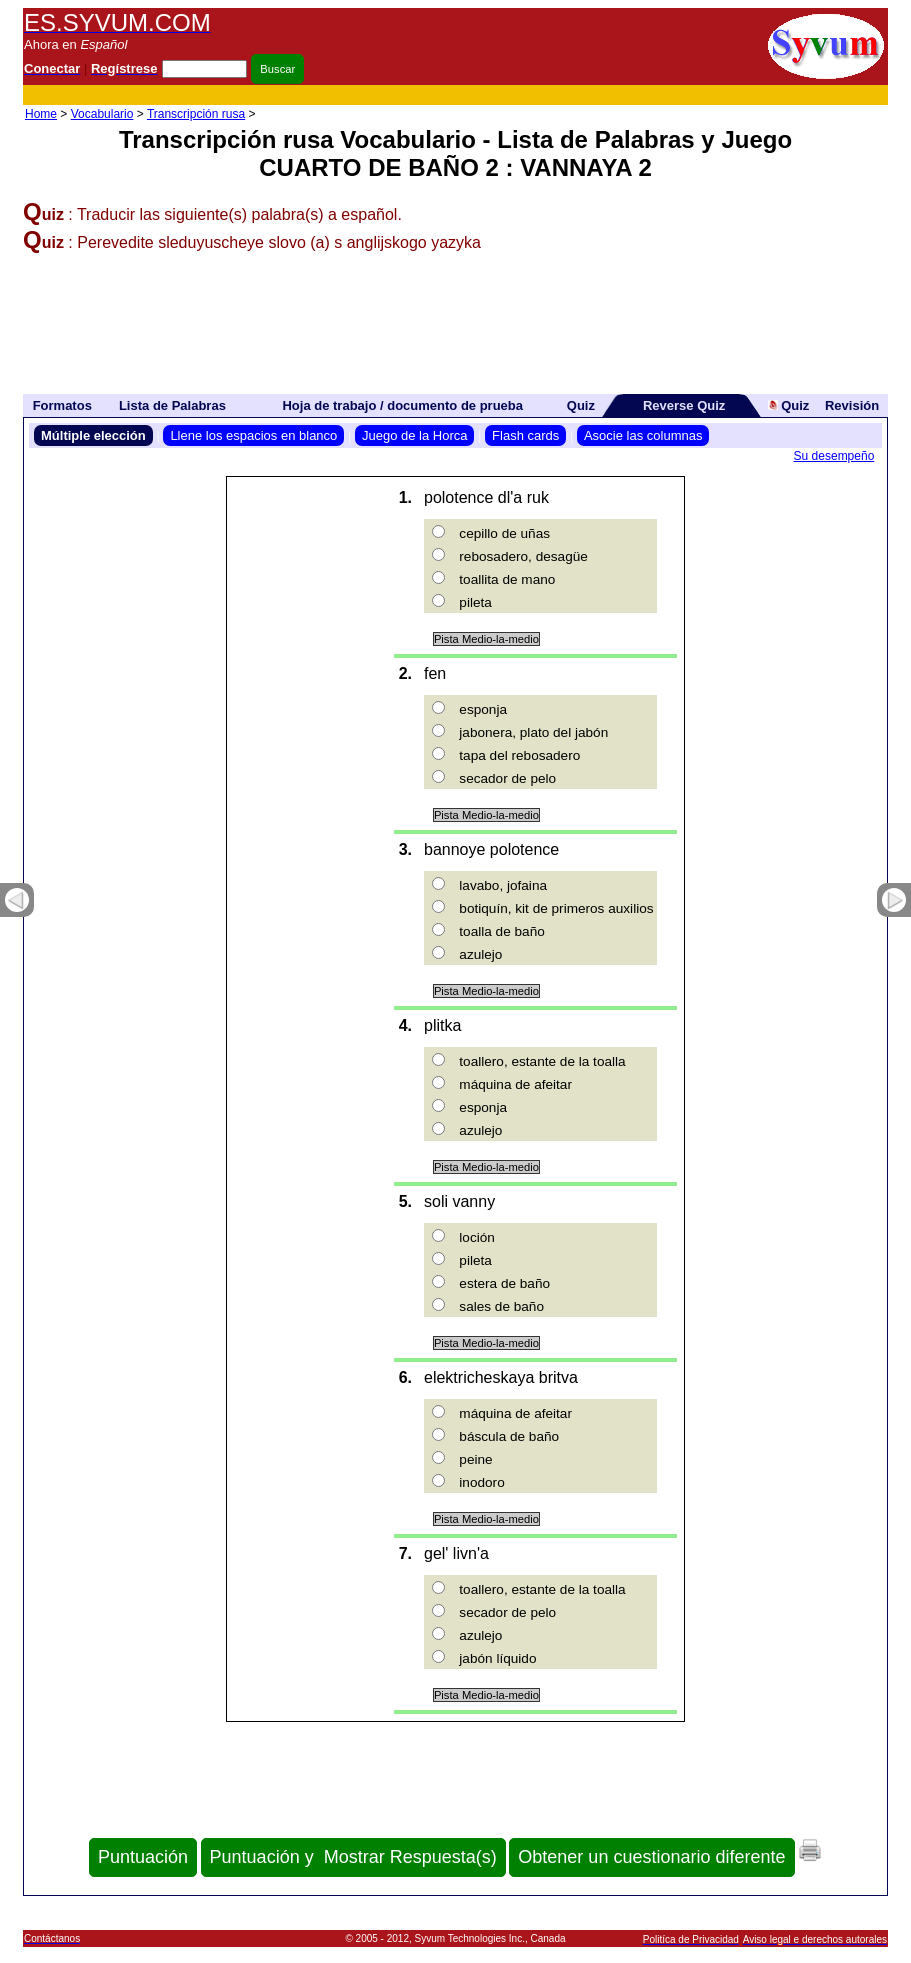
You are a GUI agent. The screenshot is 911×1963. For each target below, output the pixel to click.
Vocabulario (102, 114)
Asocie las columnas (643, 435)
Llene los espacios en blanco (253, 435)
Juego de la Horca (415, 435)
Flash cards (525, 435)
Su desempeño (834, 456)
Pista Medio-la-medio (486, 639)
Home (41, 114)
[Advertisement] (523, 95)
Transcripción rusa (196, 114)
